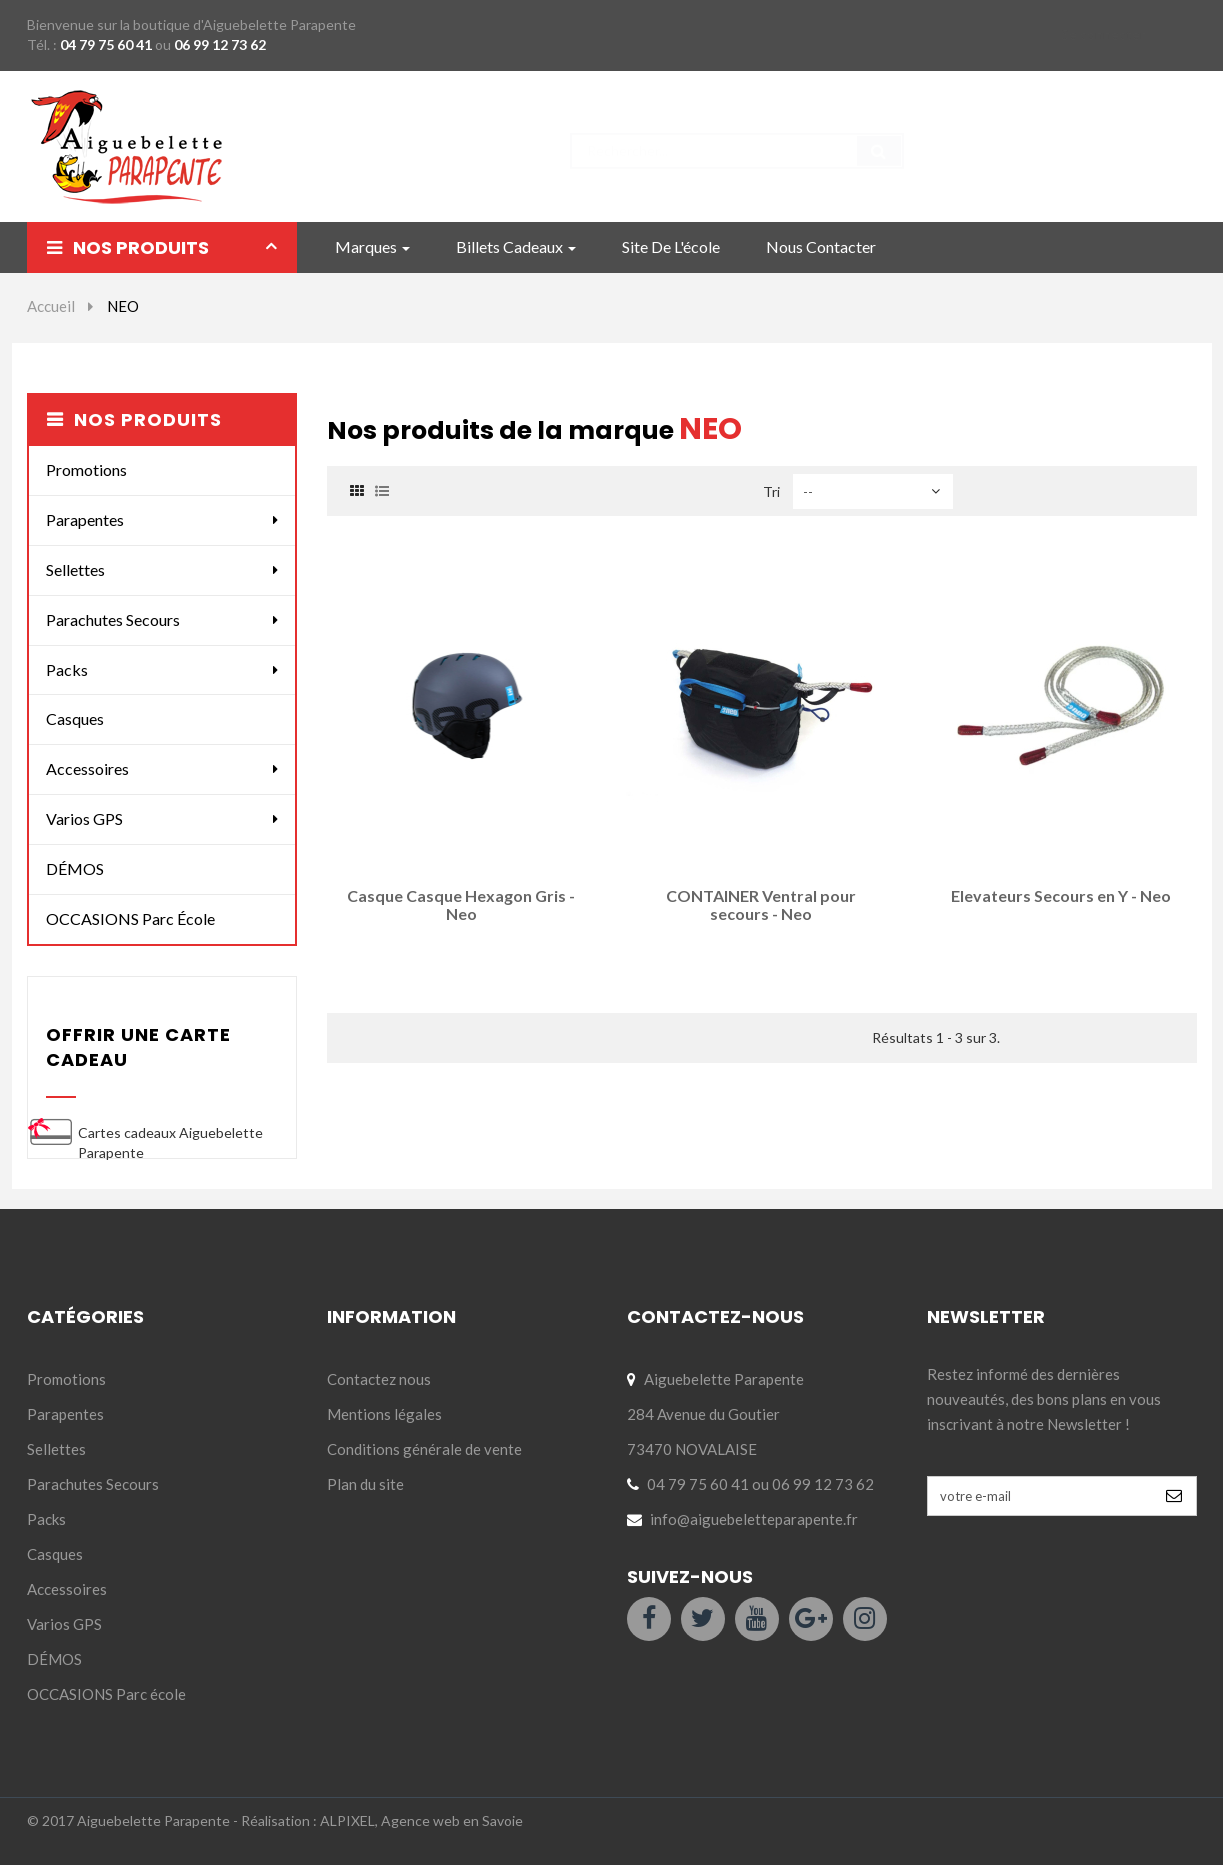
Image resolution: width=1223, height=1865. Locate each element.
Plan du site (365, 1484)
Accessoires (87, 768)
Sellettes (75, 569)
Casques (75, 718)
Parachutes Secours (113, 619)
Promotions (86, 469)
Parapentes (85, 519)
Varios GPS (84, 818)
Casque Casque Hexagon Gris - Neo (461, 904)
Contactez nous (379, 1379)
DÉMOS (75, 868)
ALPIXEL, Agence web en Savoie (421, 1820)
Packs (67, 669)
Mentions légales (384, 1414)
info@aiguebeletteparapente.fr (754, 1519)
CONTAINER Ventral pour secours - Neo (761, 904)
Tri (771, 491)
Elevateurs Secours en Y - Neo (1061, 896)
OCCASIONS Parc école (130, 918)
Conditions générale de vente (424, 1449)
